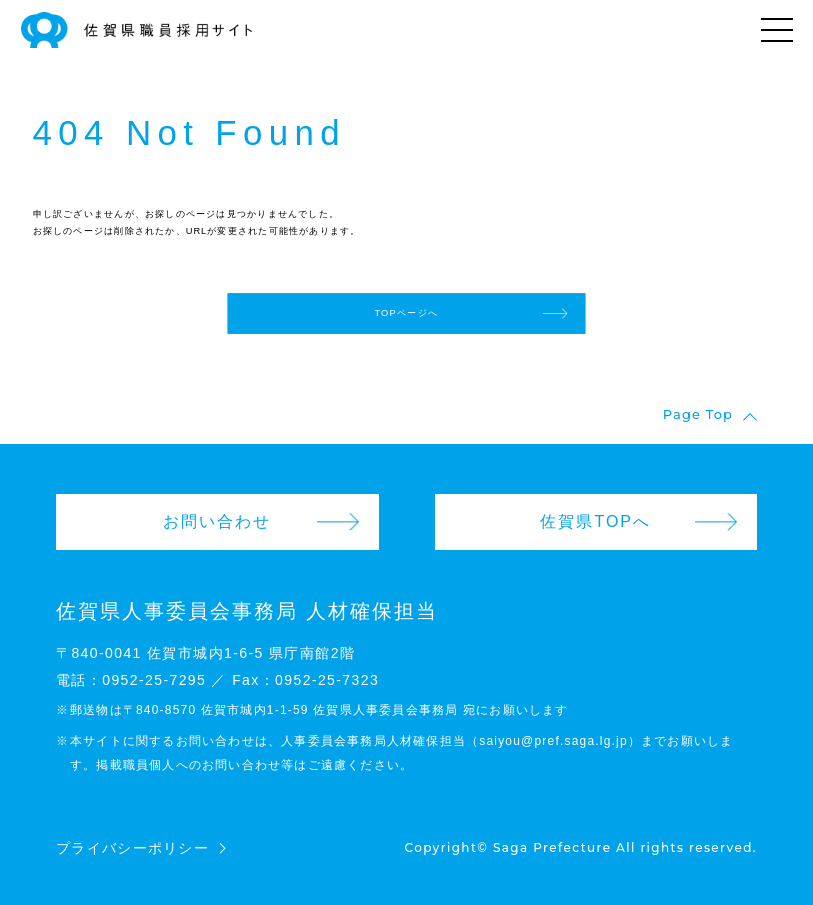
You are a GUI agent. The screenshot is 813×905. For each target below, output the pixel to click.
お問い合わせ (217, 521)
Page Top (698, 415)
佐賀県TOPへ (595, 521)
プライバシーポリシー (132, 848)
